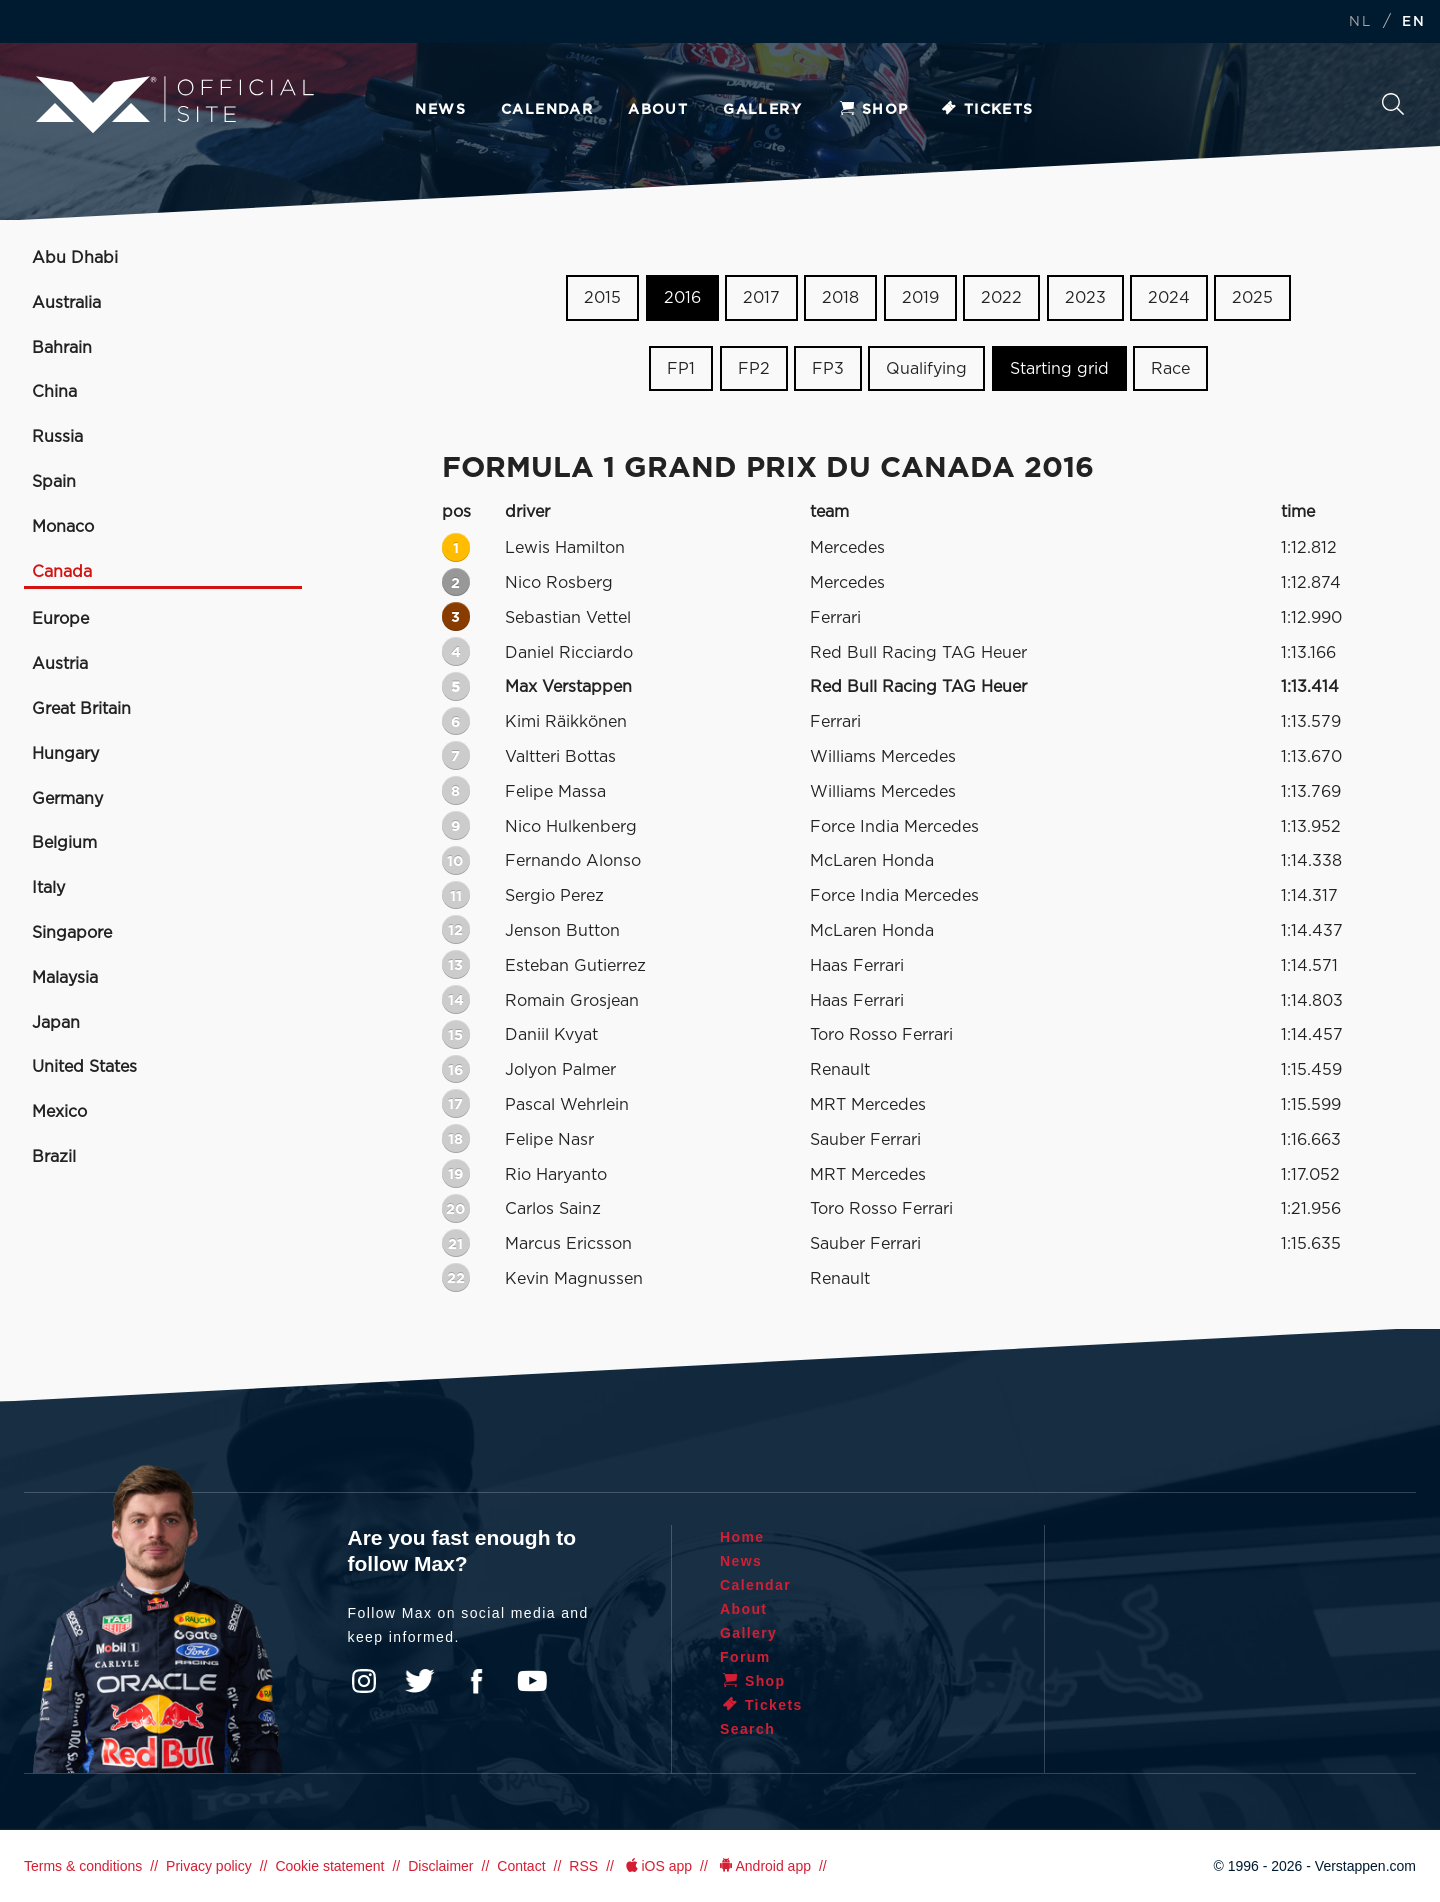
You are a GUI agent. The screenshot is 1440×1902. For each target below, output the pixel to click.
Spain (54, 482)
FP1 (681, 369)
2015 (602, 298)
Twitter (420, 1681)
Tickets (986, 110)
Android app (763, 1866)
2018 (840, 298)
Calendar (547, 110)
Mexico (59, 1112)
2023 (1085, 298)
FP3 (828, 369)
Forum (745, 1657)
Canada (62, 572)
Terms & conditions (83, 1866)
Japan (56, 1023)
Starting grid (1059, 369)
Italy (48, 888)
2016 (682, 298)
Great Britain (81, 709)
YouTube (532, 1681)
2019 (920, 298)
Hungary (65, 754)
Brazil (54, 1157)
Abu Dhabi (75, 258)
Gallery (762, 110)
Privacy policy (209, 1866)
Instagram (364, 1681)
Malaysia (65, 978)
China (54, 392)
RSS (583, 1866)
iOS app (657, 1866)
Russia (57, 437)
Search (1393, 104)
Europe (60, 619)
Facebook (476, 1681)
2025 (1252, 298)
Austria (60, 664)
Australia (66, 303)
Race (1170, 369)
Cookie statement (329, 1866)
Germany (67, 799)
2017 (761, 298)
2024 (1169, 298)
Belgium (64, 843)
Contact (521, 1866)
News (440, 110)
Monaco (63, 527)
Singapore (72, 933)
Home (742, 1537)
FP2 (754, 369)
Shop (873, 110)
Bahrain (62, 348)
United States (84, 1067)
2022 (1001, 298)
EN (1413, 22)
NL (1360, 22)
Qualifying (926, 369)
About (658, 110)
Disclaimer (440, 1866)
